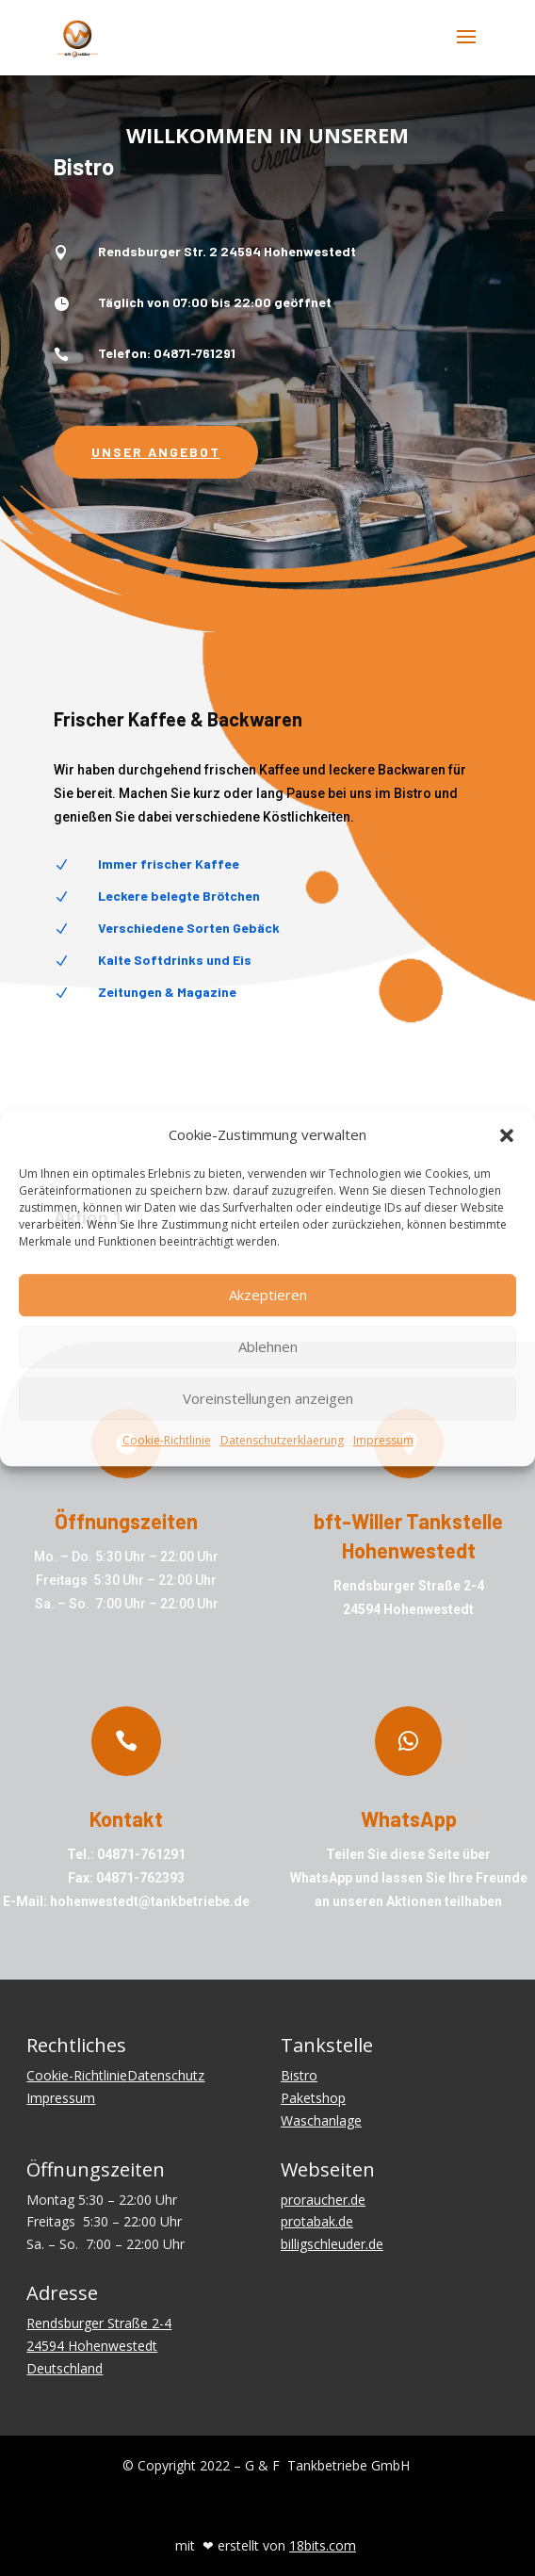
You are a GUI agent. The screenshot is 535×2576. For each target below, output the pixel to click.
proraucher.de (323, 2200)
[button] (506, 1135)
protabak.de (317, 2221)
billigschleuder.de (332, 2244)
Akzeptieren (268, 1295)
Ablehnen (268, 1347)
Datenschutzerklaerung (282, 1440)
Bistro (299, 2075)
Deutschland (64, 2368)
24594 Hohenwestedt (91, 2346)
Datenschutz (165, 2075)
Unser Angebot (155, 452)
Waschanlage (321, 2120)
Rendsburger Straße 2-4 (98, 2323)
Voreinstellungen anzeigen (268, 1399)
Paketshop (313, 2098)
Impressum (383, 1440)
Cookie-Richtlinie (166, 1440)
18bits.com (322, 2545)
